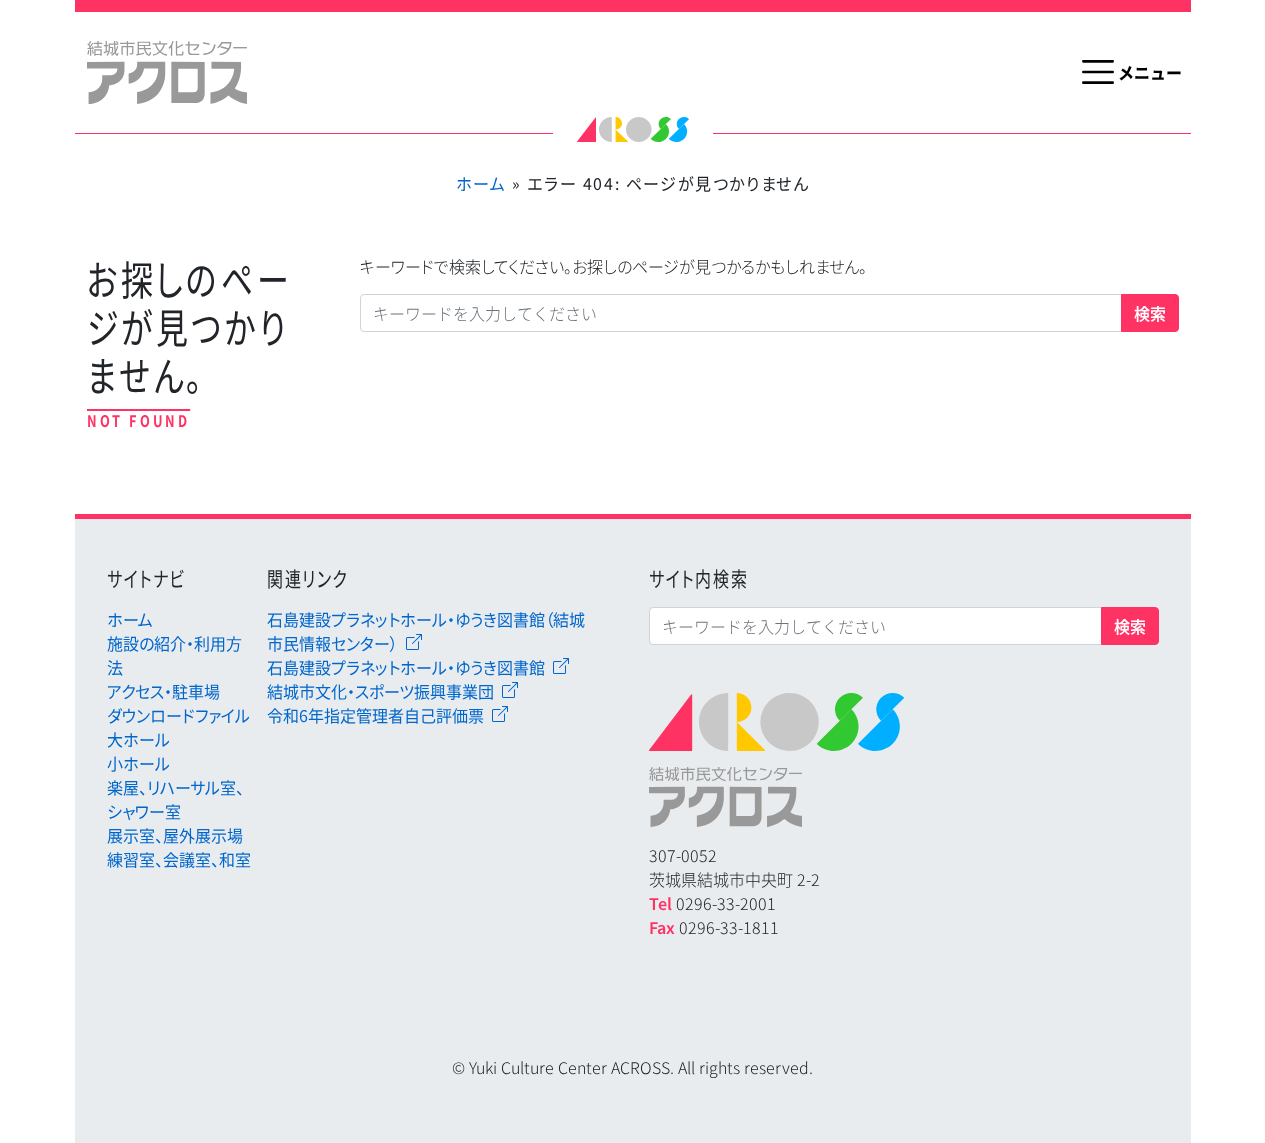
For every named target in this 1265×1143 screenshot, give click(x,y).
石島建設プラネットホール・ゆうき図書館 (406, 667)
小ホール (138, 763)
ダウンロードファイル (178, 715)
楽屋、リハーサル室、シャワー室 (175, 799)
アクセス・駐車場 (163, 691)
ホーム (481, 183)
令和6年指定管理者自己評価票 (375, 715)
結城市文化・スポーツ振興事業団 (380, 691)
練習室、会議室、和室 (179, 859)
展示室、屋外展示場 (175, 835)
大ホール (138, 739)
